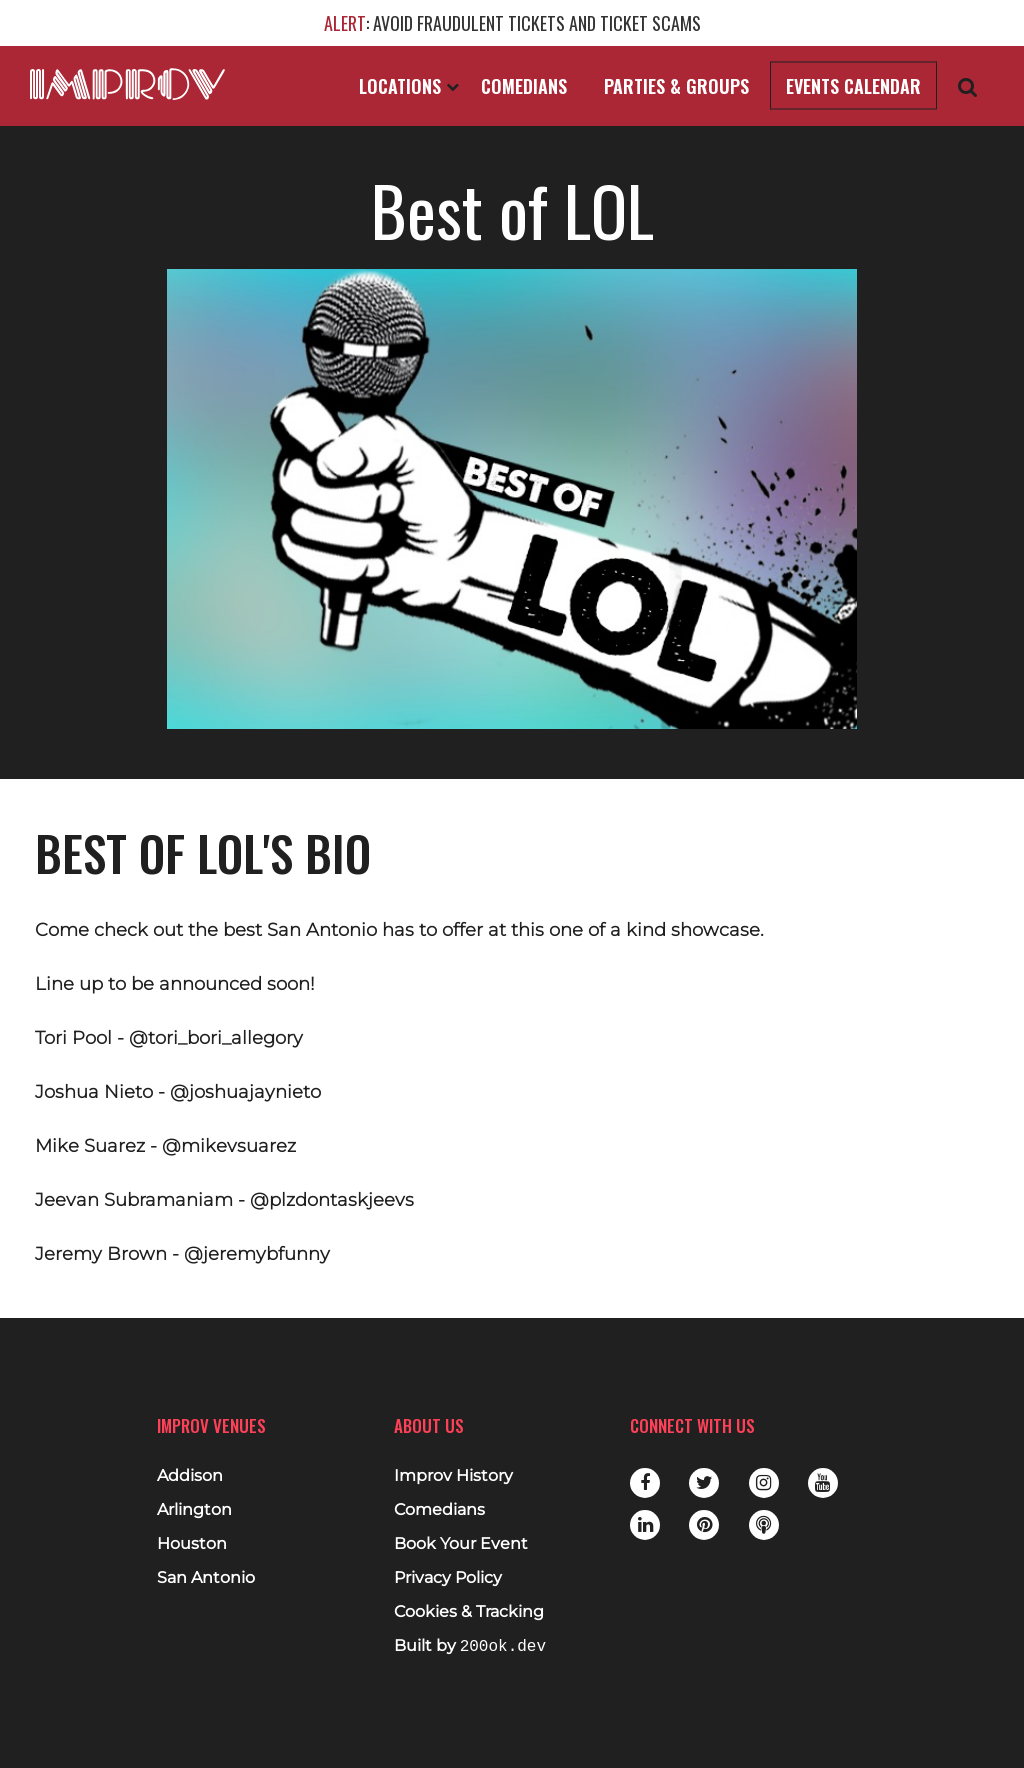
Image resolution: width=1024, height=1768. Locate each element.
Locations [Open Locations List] (409, 86)
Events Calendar (853, 86)
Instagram (764, 1483)
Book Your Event (461, 1544)
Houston (192, 1544)
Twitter (704, 1483)
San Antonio (206, 1578)
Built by (470, 1646)
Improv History (453, 1476)
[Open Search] (968, 86)
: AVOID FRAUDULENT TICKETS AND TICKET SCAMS (512, 23)
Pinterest (704, 1525)
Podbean (764, 1525)
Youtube (823, 1483)
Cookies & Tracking (469, 1612)
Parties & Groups (676, 86)
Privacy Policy (448, 1578)
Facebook (645, 1483)
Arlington (194, 1510)
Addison (190, 1476)
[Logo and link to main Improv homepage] (127, 84)
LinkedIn (645, 1525)
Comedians (524, 86)
